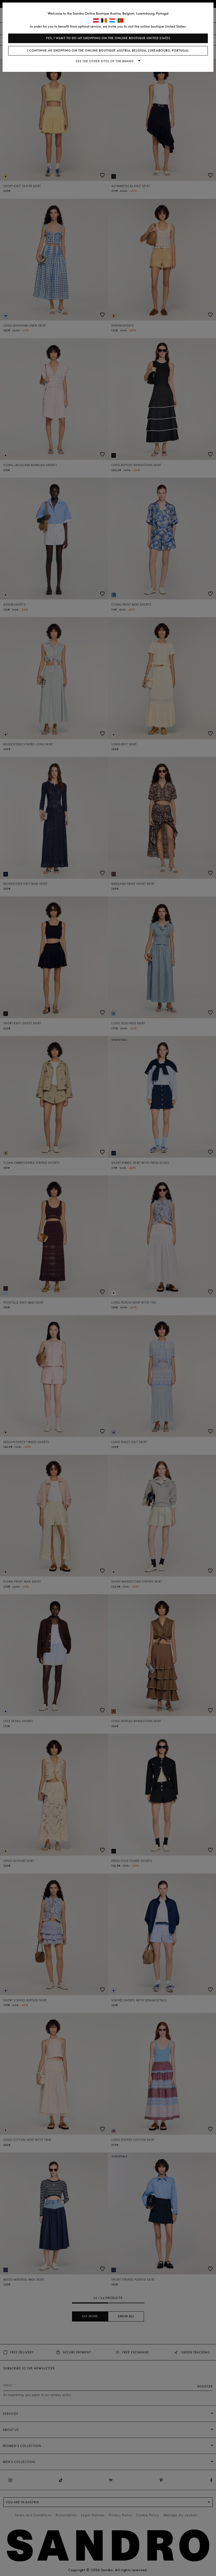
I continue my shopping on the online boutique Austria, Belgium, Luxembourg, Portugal (108, 50)
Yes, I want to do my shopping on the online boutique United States (108, 38)
